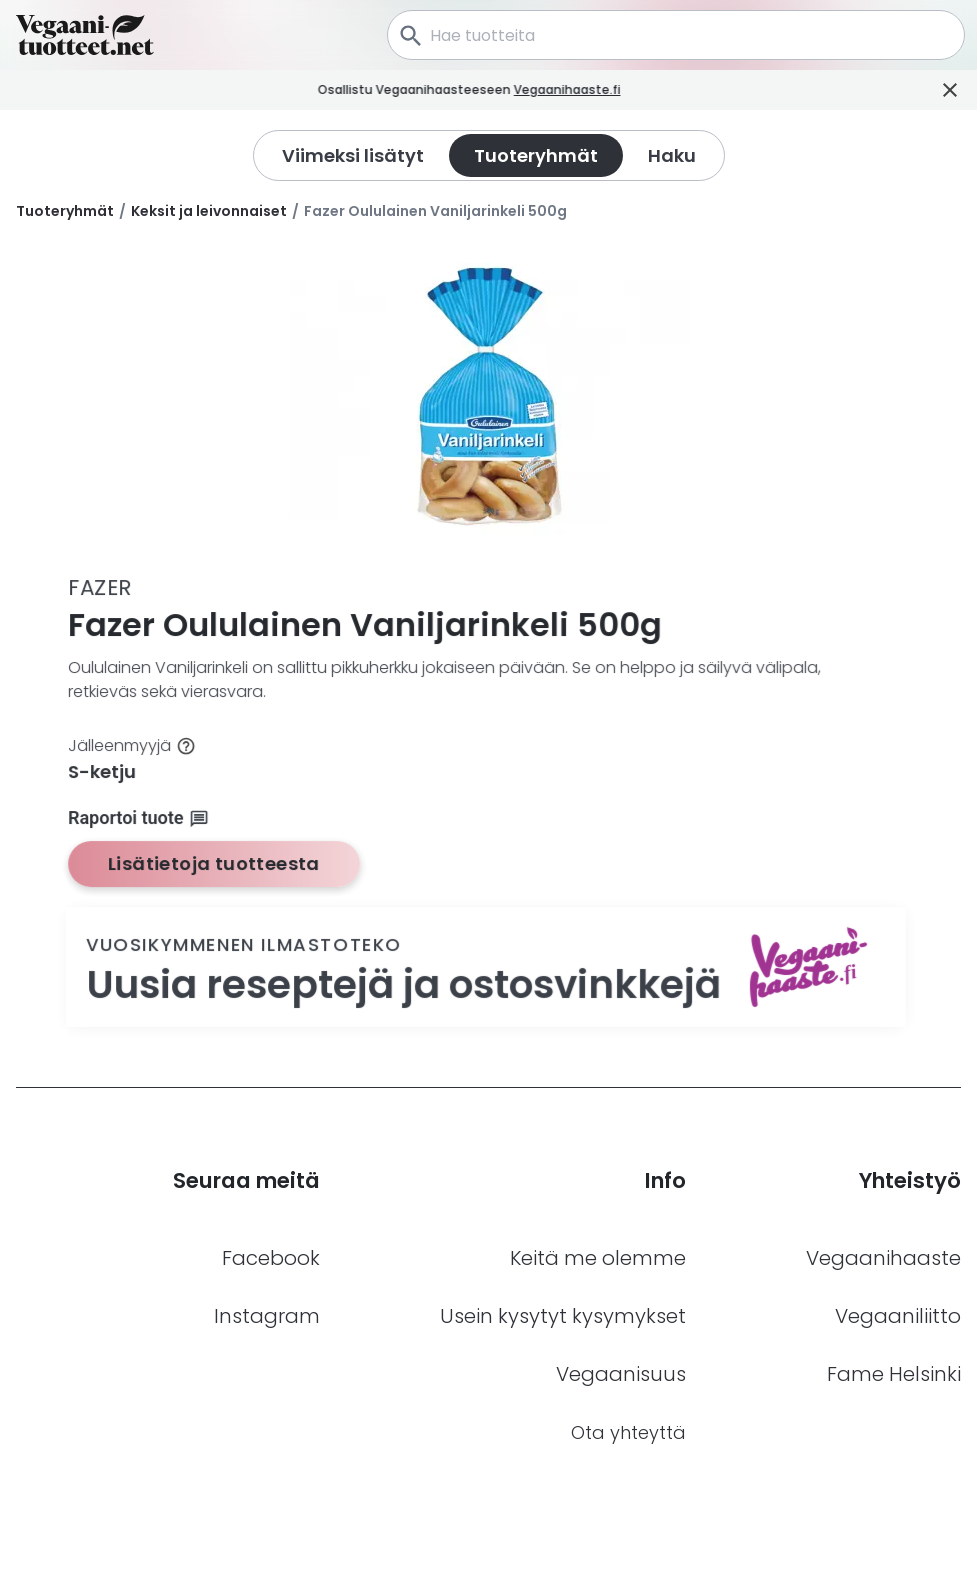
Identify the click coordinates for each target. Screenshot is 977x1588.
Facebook (271, 1258)
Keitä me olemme (598, 1258)
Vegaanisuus (621, 1374)
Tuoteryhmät (65, 211)
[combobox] (676, 35)
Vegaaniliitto (898, 1316)
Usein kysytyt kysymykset (563, 1316)
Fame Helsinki (894, 1374)
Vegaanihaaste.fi (586, 89)
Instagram (267, 1316)
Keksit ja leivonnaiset (209, 211)
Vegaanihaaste (883, 1258)
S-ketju (103, 771)
